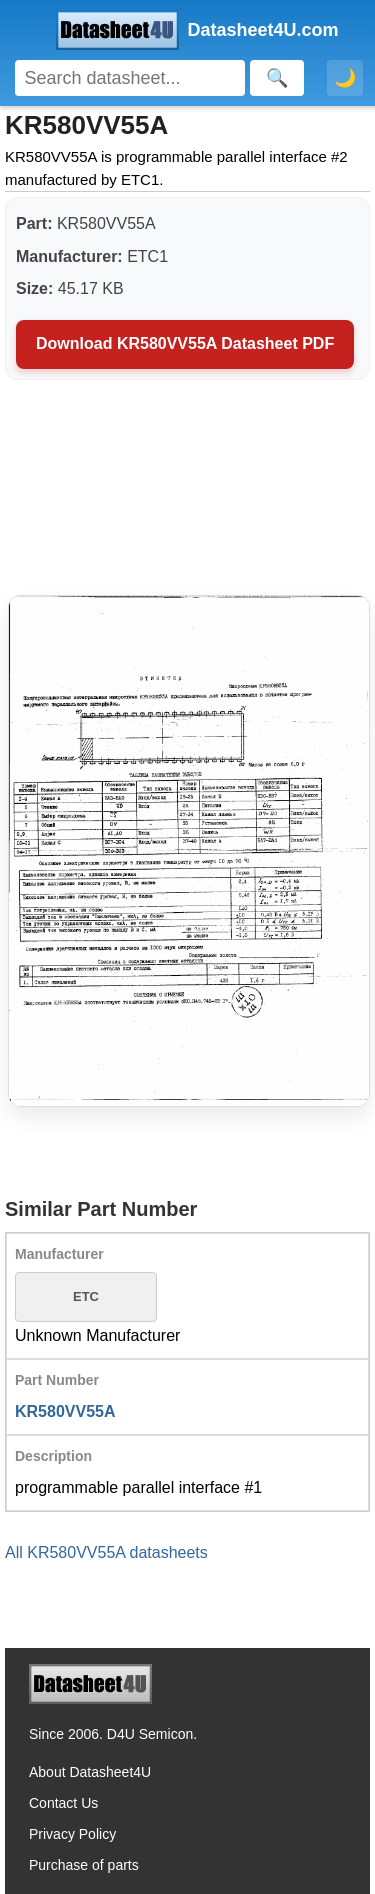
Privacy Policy (72, 1834)
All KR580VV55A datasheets (106, 1552)
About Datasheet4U (90, 1772)
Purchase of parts (84, 1865)
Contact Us (63, 1803)
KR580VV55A (65, 1411)
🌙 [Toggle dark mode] (345, 78)
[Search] (130, 78)
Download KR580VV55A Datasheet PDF (185, 343)
